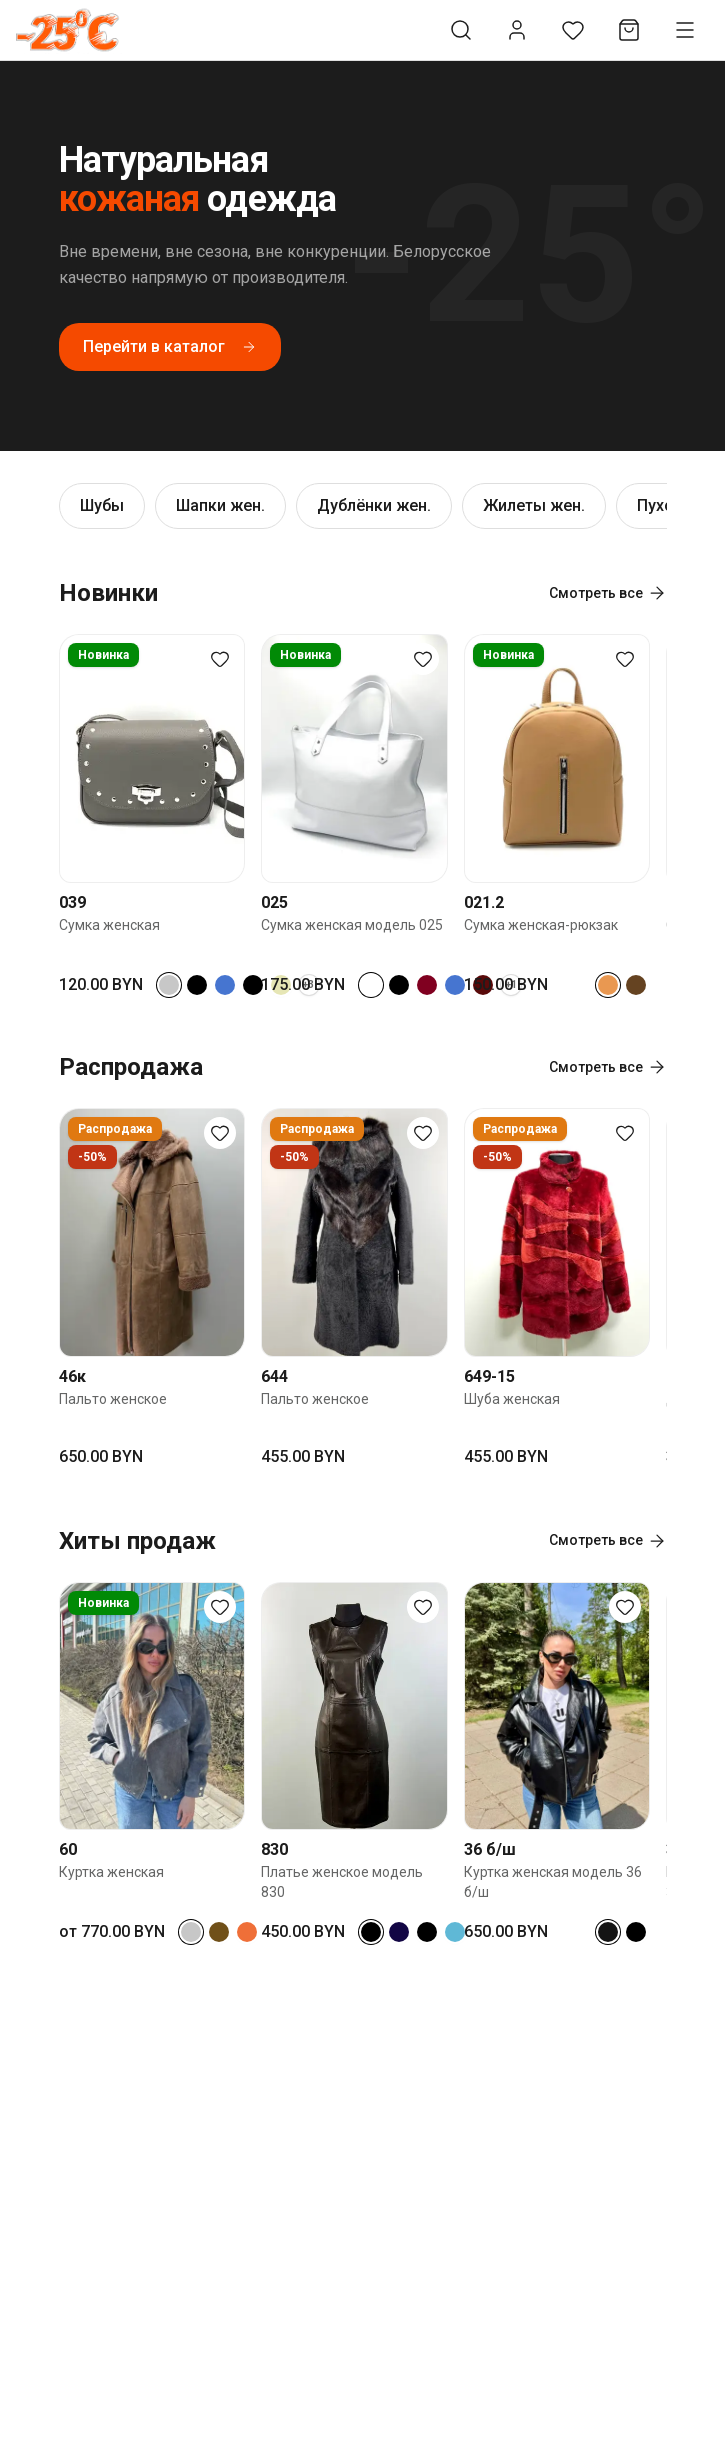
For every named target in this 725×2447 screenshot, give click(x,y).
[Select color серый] (169, 985)
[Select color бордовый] (427, 985)
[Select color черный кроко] (399, 985)
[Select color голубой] (455, 1932)
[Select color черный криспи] (253, 985)
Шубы (102, 505)
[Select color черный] (197, 985)
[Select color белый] (371, 985)
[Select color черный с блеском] (608, 1932)
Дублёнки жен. (374, 505)
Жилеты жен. (534, 505)
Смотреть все (608, 593)
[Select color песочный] (608, 985)
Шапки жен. (220, 505)
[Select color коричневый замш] (219, 1932)
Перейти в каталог (170, 346)
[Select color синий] (225, 985)
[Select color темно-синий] (399, 1932)
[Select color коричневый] (636, 985)
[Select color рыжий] (247, 1932)
